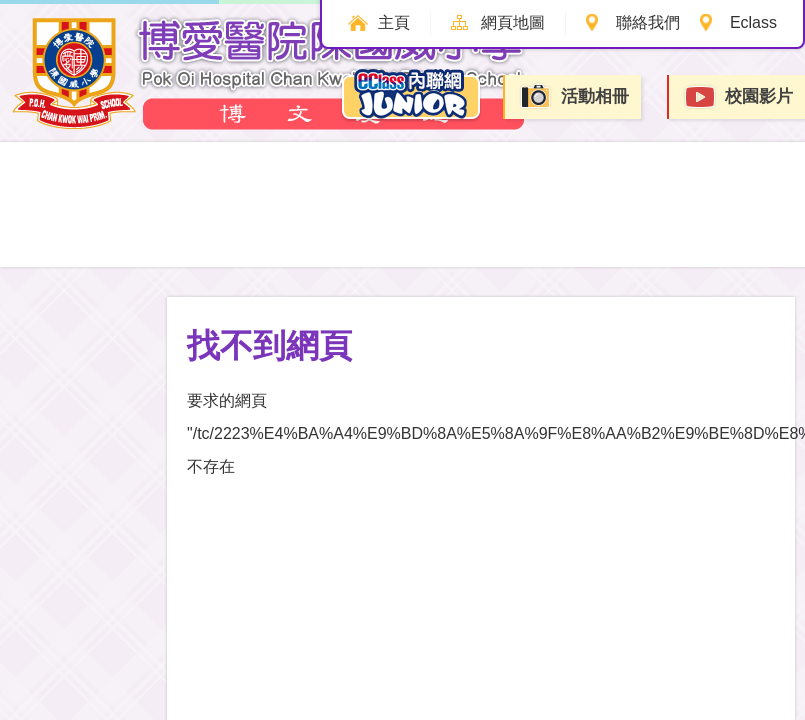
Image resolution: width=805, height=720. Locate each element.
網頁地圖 (513, 22)
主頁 (394, 22)
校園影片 (738, 97)
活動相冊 (574, 96)
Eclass (753, 22)
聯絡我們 (648, 22)
